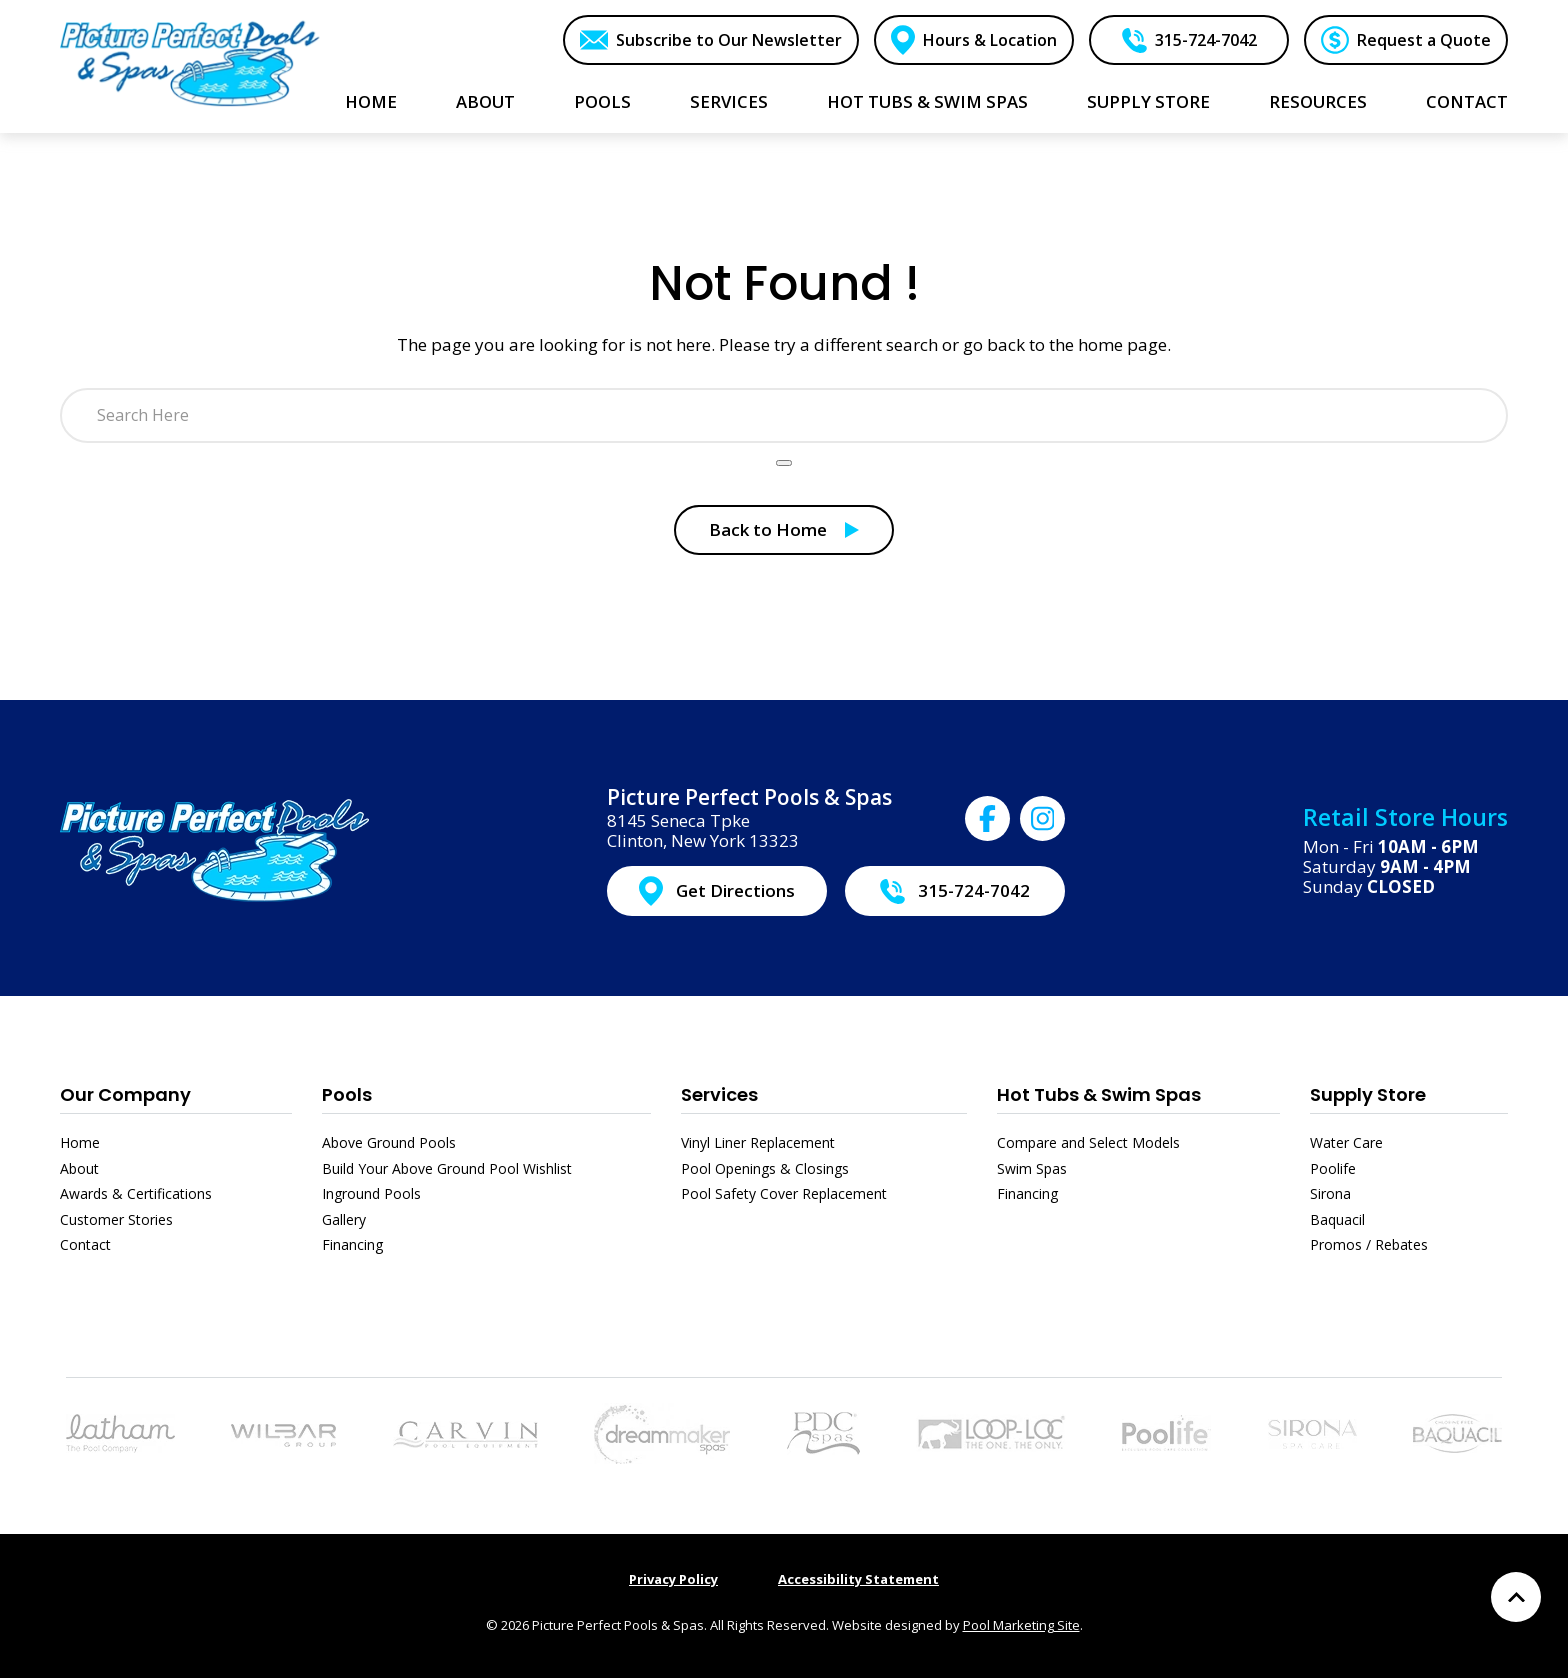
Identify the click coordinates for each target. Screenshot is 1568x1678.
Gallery (344, 1219)
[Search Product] (784, 463)
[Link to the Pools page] (120, 1431)
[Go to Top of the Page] (1516, 1597)
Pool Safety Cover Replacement (784, 1193)
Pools (347, 1094)
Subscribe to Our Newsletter (729, 40)
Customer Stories (116, 1219)
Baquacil (1337, 1219)
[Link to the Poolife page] (1166, 1431)
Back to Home (768, 529)
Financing (352, 1244)
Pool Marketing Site (1021, 1625)
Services (719, 1094)
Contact (85, 1244)
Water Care (1346, 1142)
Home (80, 1142)
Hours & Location (990, 40)
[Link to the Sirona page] (1312, 1431)
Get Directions (735, 890)
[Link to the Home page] (190, 63)
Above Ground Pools (389, 1142)
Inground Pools (371, 1193)
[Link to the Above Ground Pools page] (283, 1433)
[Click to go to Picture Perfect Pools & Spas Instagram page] (1042, 818)
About (79, 1168)
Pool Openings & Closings (765, 1168)
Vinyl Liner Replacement (758, 1142)
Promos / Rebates (1369, 1244)
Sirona (1330, 1193)
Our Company (125, 1094)
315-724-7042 (1206, 40)
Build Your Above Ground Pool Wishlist (447, 1168)
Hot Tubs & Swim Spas (1099, 1094)
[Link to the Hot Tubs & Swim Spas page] (662, 1431)
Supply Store (1368, 1094)
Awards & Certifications (136, 1193)
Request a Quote (1424, 40)
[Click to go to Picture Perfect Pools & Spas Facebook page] (987, 818)
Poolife (1333, 1168)
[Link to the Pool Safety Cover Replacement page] (991, 1431)
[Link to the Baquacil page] (1457, 1431)
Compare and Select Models (1088, 1142)
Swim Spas (1032, 1168)
